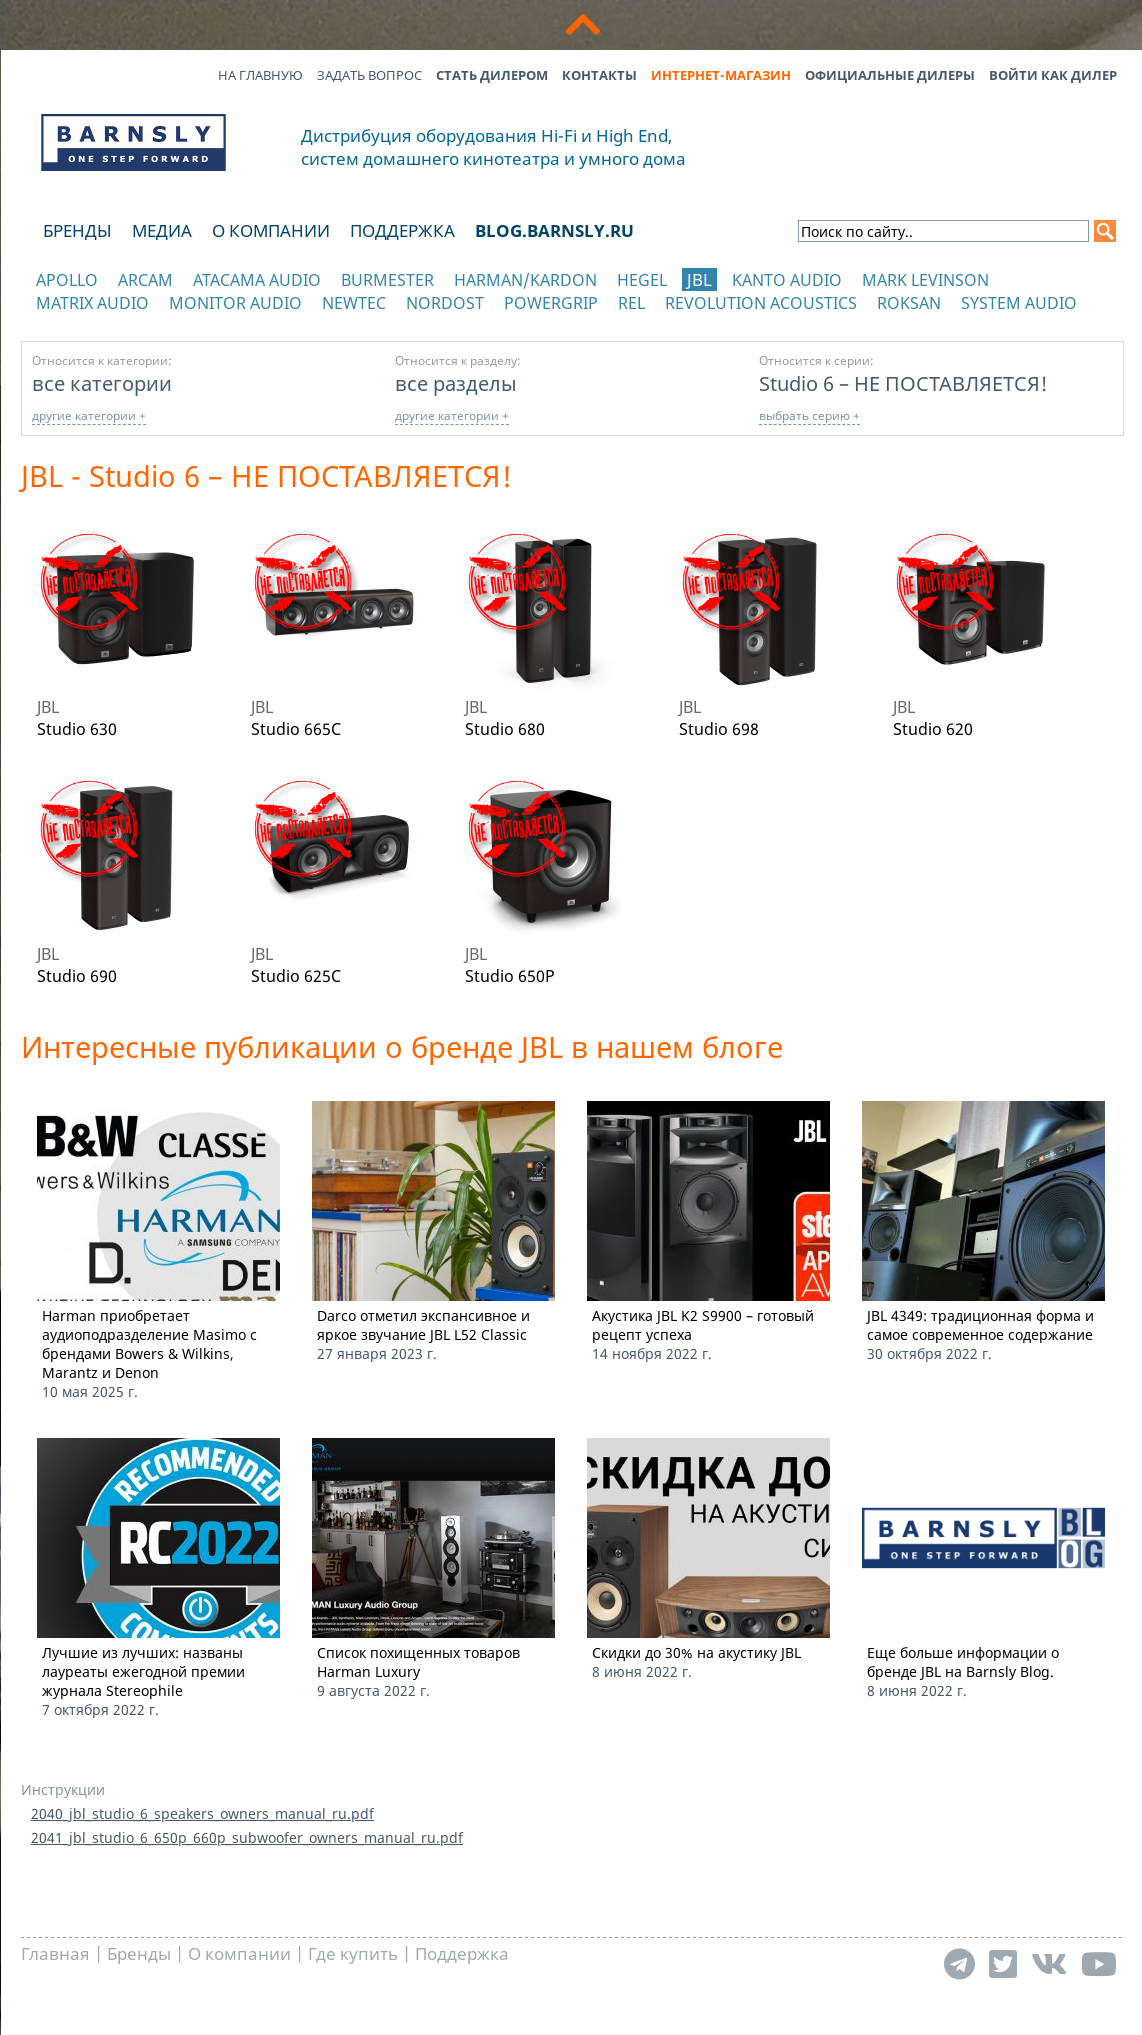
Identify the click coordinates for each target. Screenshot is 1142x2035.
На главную (260, 75)
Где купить (353, 1953)
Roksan (909, 303)
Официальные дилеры (890, 75)
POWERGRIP (551, 303)
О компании (271, 230)
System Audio (1019, 303)
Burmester (387, 280)
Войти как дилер (1053, 75)
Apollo (67, 280)
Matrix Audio (92, 303)
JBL (699, 279)
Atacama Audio (257, 280)
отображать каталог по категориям (134, 322)
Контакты (599, 75)
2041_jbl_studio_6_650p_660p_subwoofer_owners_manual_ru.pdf (247, 1837)
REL (631, 303)
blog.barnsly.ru (554, 230)
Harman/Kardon (525, 280)
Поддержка (402, 230)
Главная (55, 1953)
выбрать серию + (809, 415)
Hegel (642, 280)
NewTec (354, 303)
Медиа (162, 230)
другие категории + (89, 415)
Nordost (445, 303)
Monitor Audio (235, 303)
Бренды (77, 230)
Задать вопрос (369, 75)
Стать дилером (492, 75)
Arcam (145, 280)
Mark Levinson (925, 280)
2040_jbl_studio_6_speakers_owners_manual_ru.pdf (202, 1813)
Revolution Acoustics (761, 303)
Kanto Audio (787, 280)
